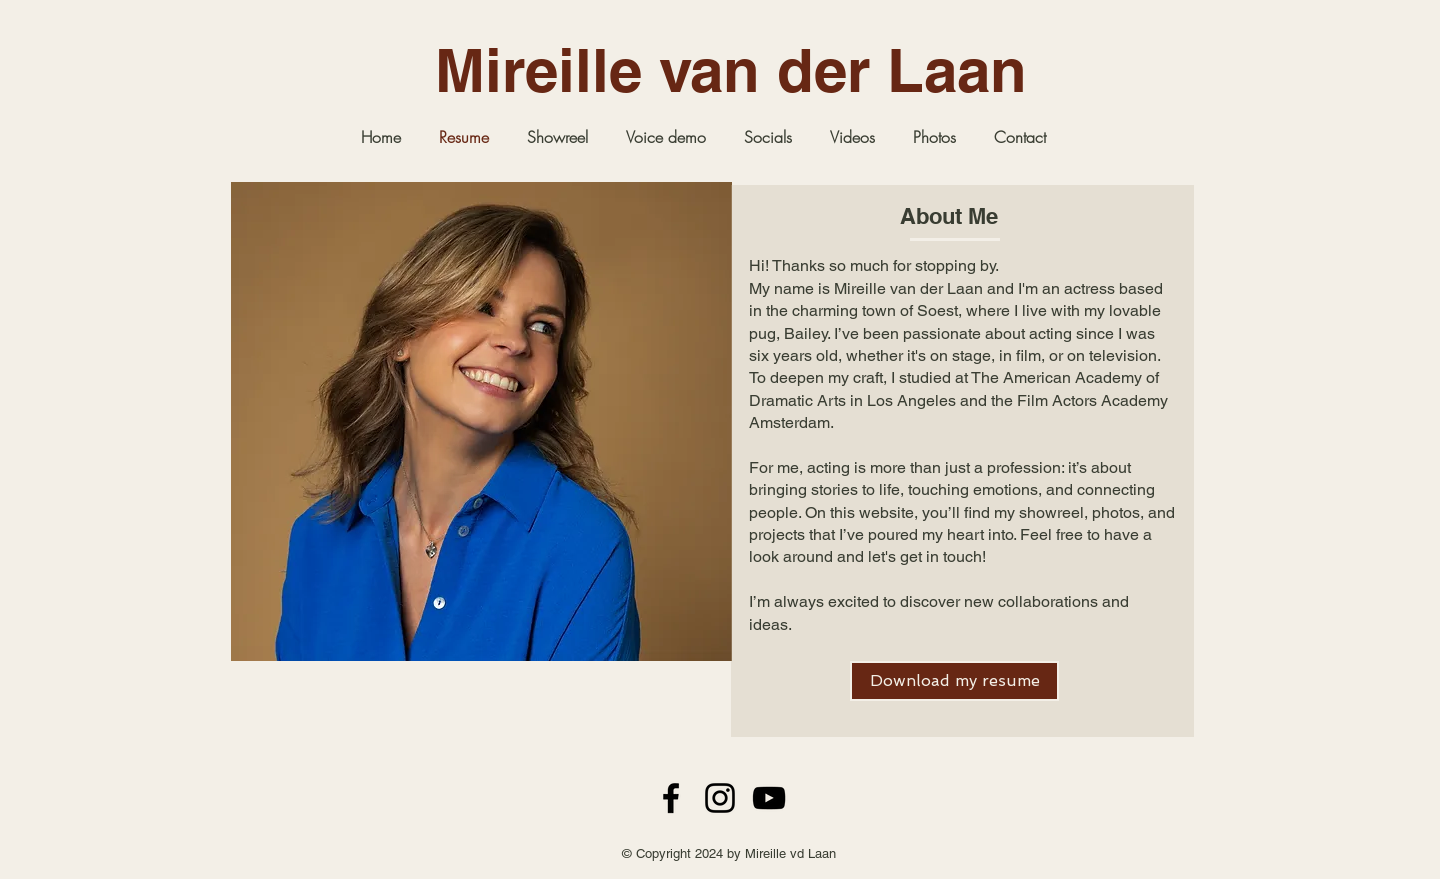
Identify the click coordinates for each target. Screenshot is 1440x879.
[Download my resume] (954, 681)
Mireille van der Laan (731, 70)
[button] (934, 137)
